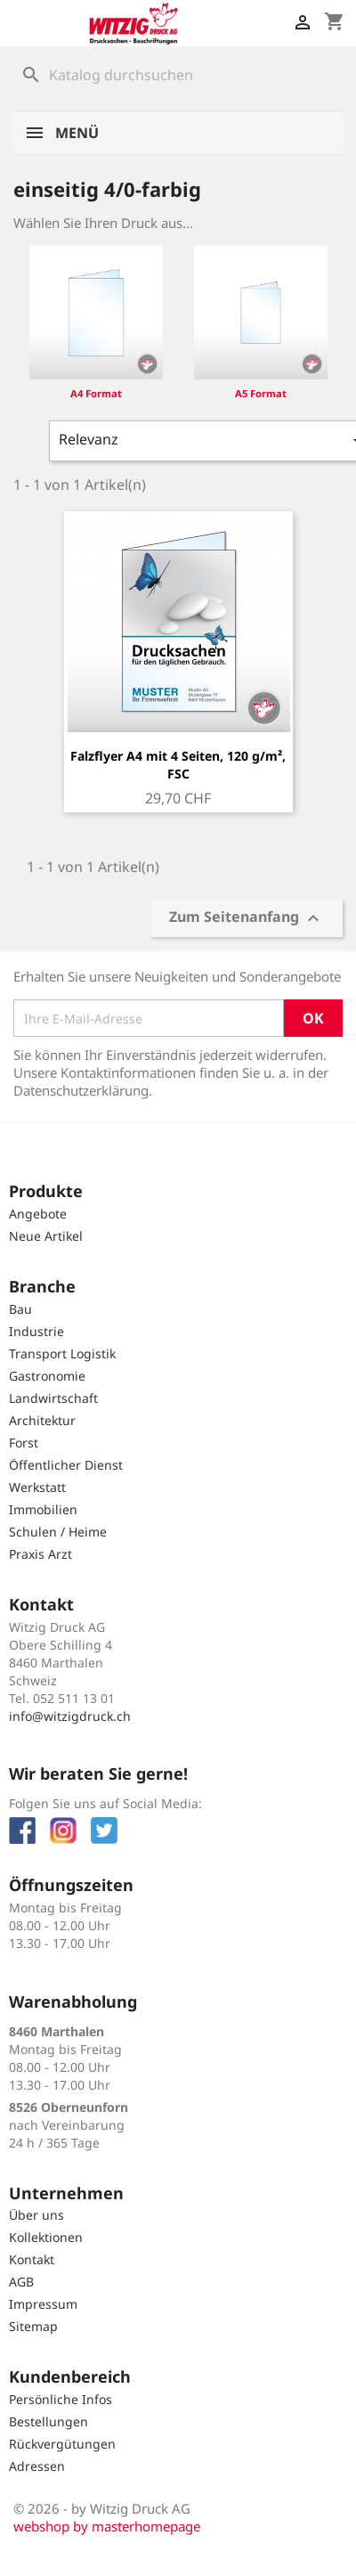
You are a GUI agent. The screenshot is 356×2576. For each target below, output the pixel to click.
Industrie (36, 1331)
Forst (23, 1442)
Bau (20, 1308)
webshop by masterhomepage (106, 2526)
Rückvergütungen (62, 2443)
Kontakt (31, 2259)
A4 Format (96, 393)
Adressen (37, 2466)
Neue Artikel (46, 1235)
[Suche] (178, 75)
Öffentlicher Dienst (66, 1464)
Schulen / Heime (58, 1531)
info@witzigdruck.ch (70, 1716)
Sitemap (33, 2326)
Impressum (43, 2303)
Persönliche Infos (60, 2399)
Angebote (38, 1213)
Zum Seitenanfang (246, 919)
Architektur (42, 1420)
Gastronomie (47, 1375)
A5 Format (261, 393)
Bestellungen (48, 2421)
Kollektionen (46, 2237)
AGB (21, 2281)
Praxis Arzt (40, 1553)
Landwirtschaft (53, 1398)
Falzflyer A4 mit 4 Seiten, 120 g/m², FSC (178, 764)
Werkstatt (37, 1487)
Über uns (36, 2214)
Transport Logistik (62, 1353)
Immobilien (43, 1509)
